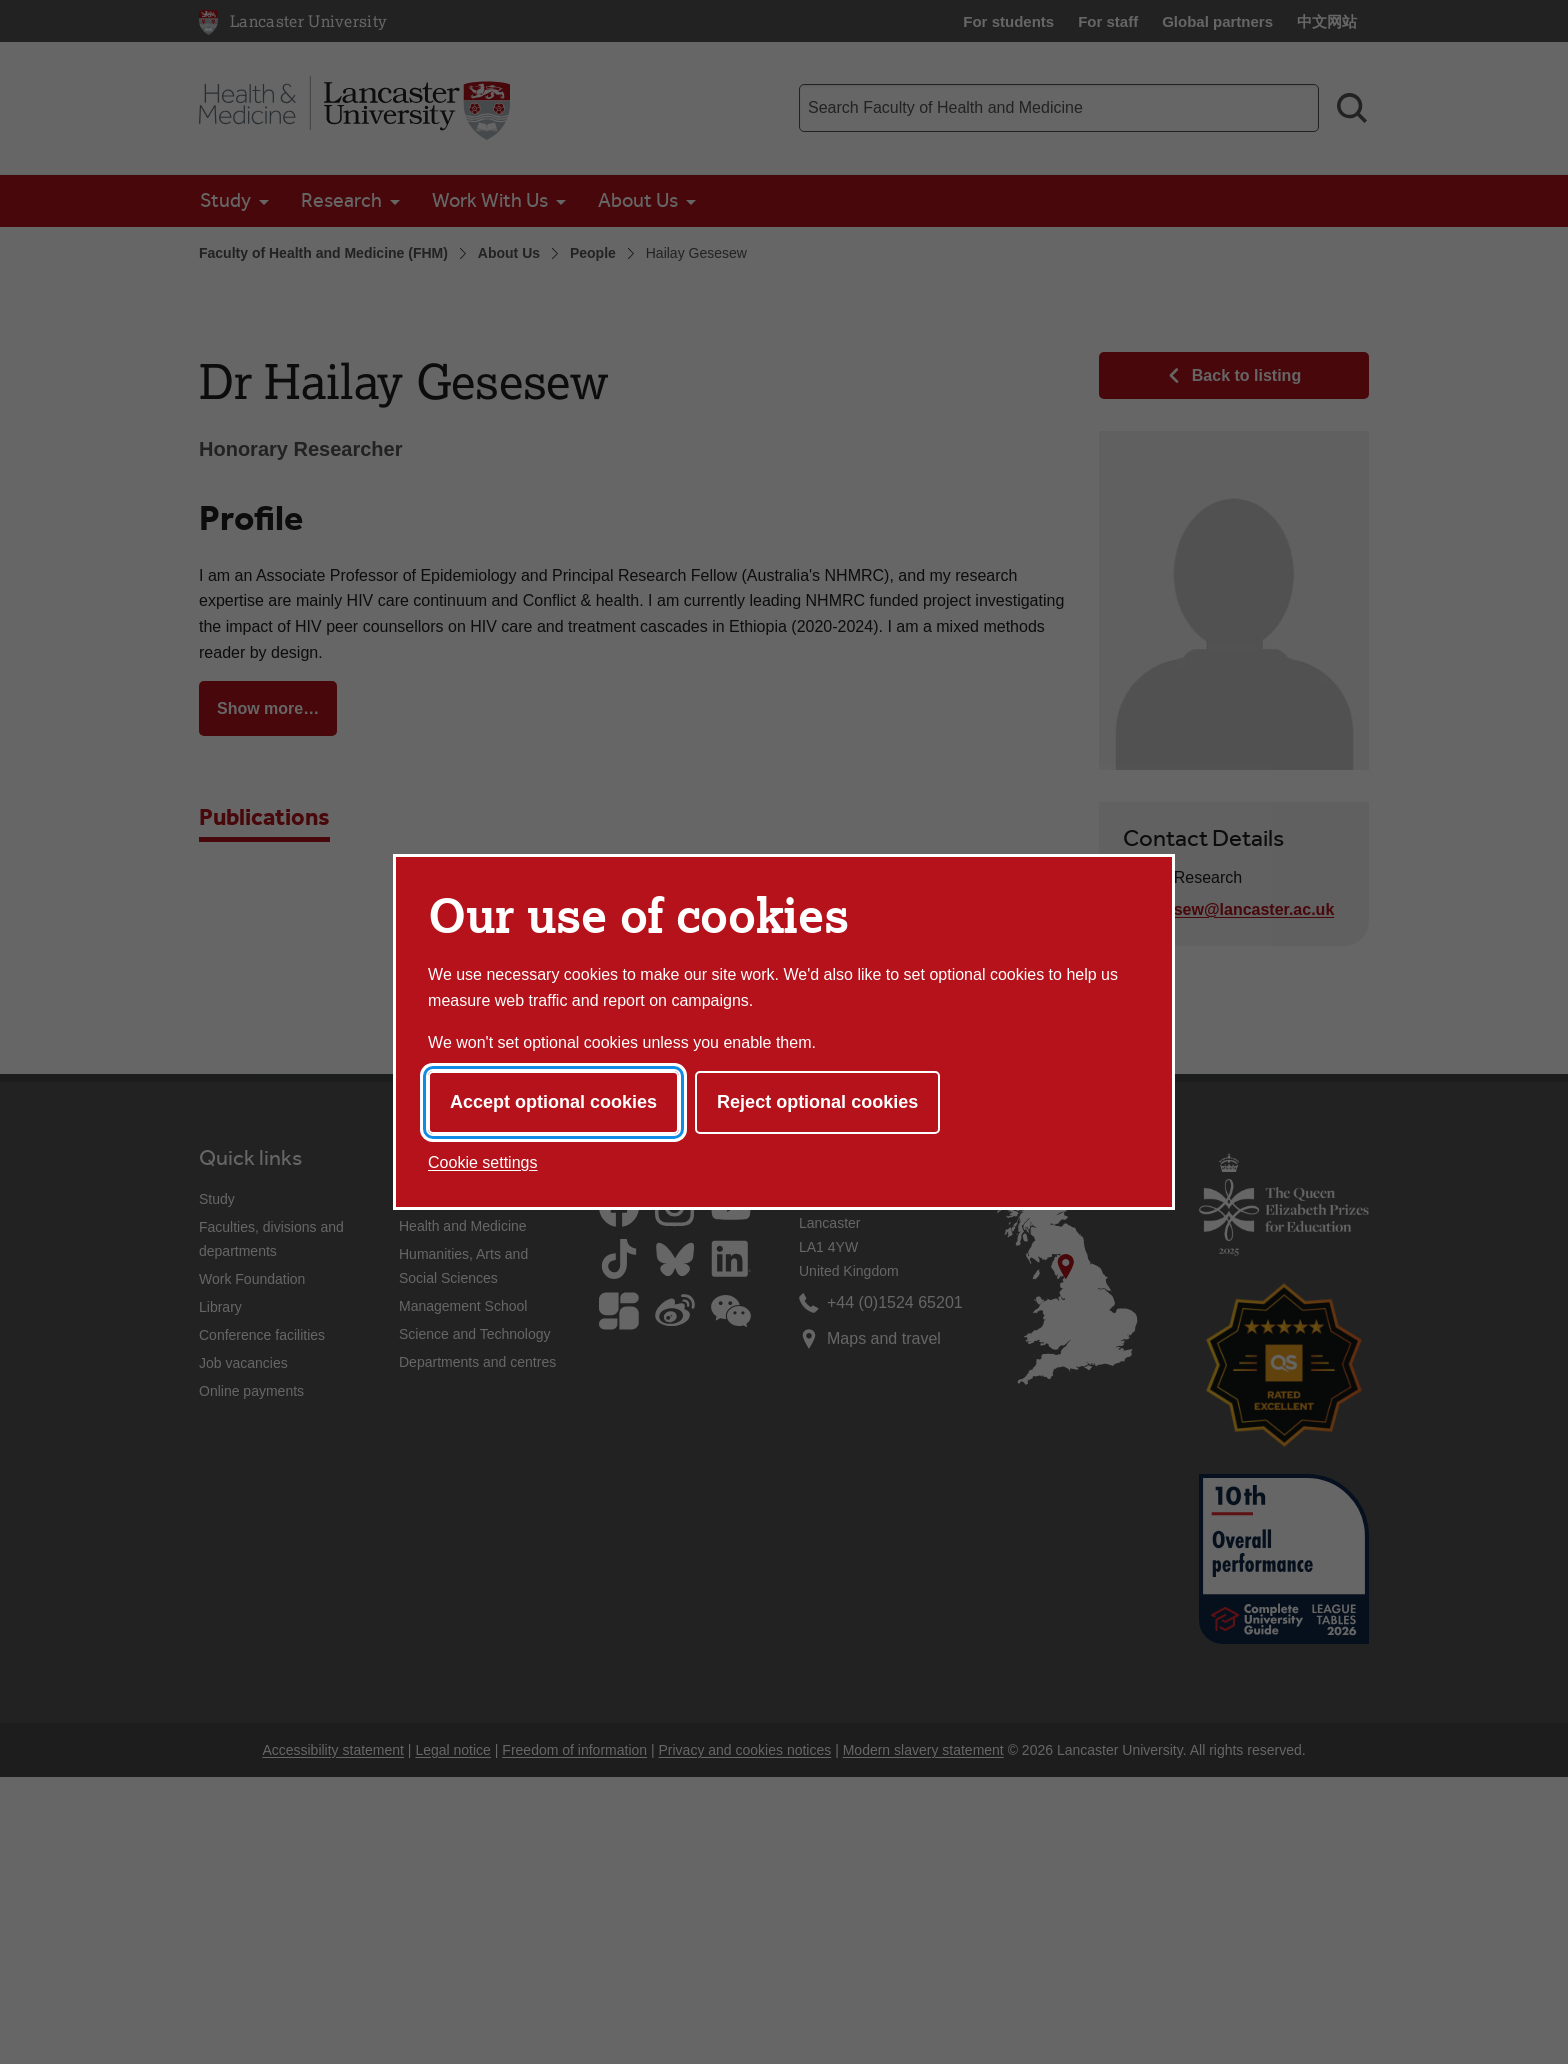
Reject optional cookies (817, 1102)
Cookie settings (482, 1162)
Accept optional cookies (553, 1102)
